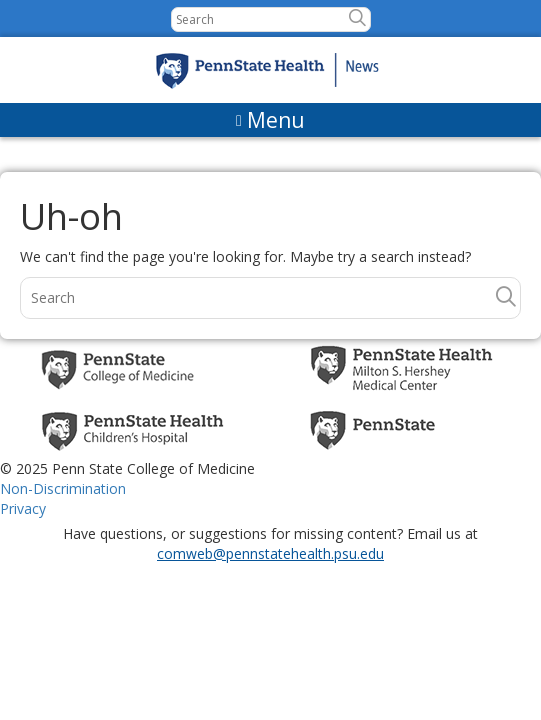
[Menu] (270, 120)
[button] (357, 18)
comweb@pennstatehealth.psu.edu (270, 553)
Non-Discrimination (63, 488)
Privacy (23, 508)
